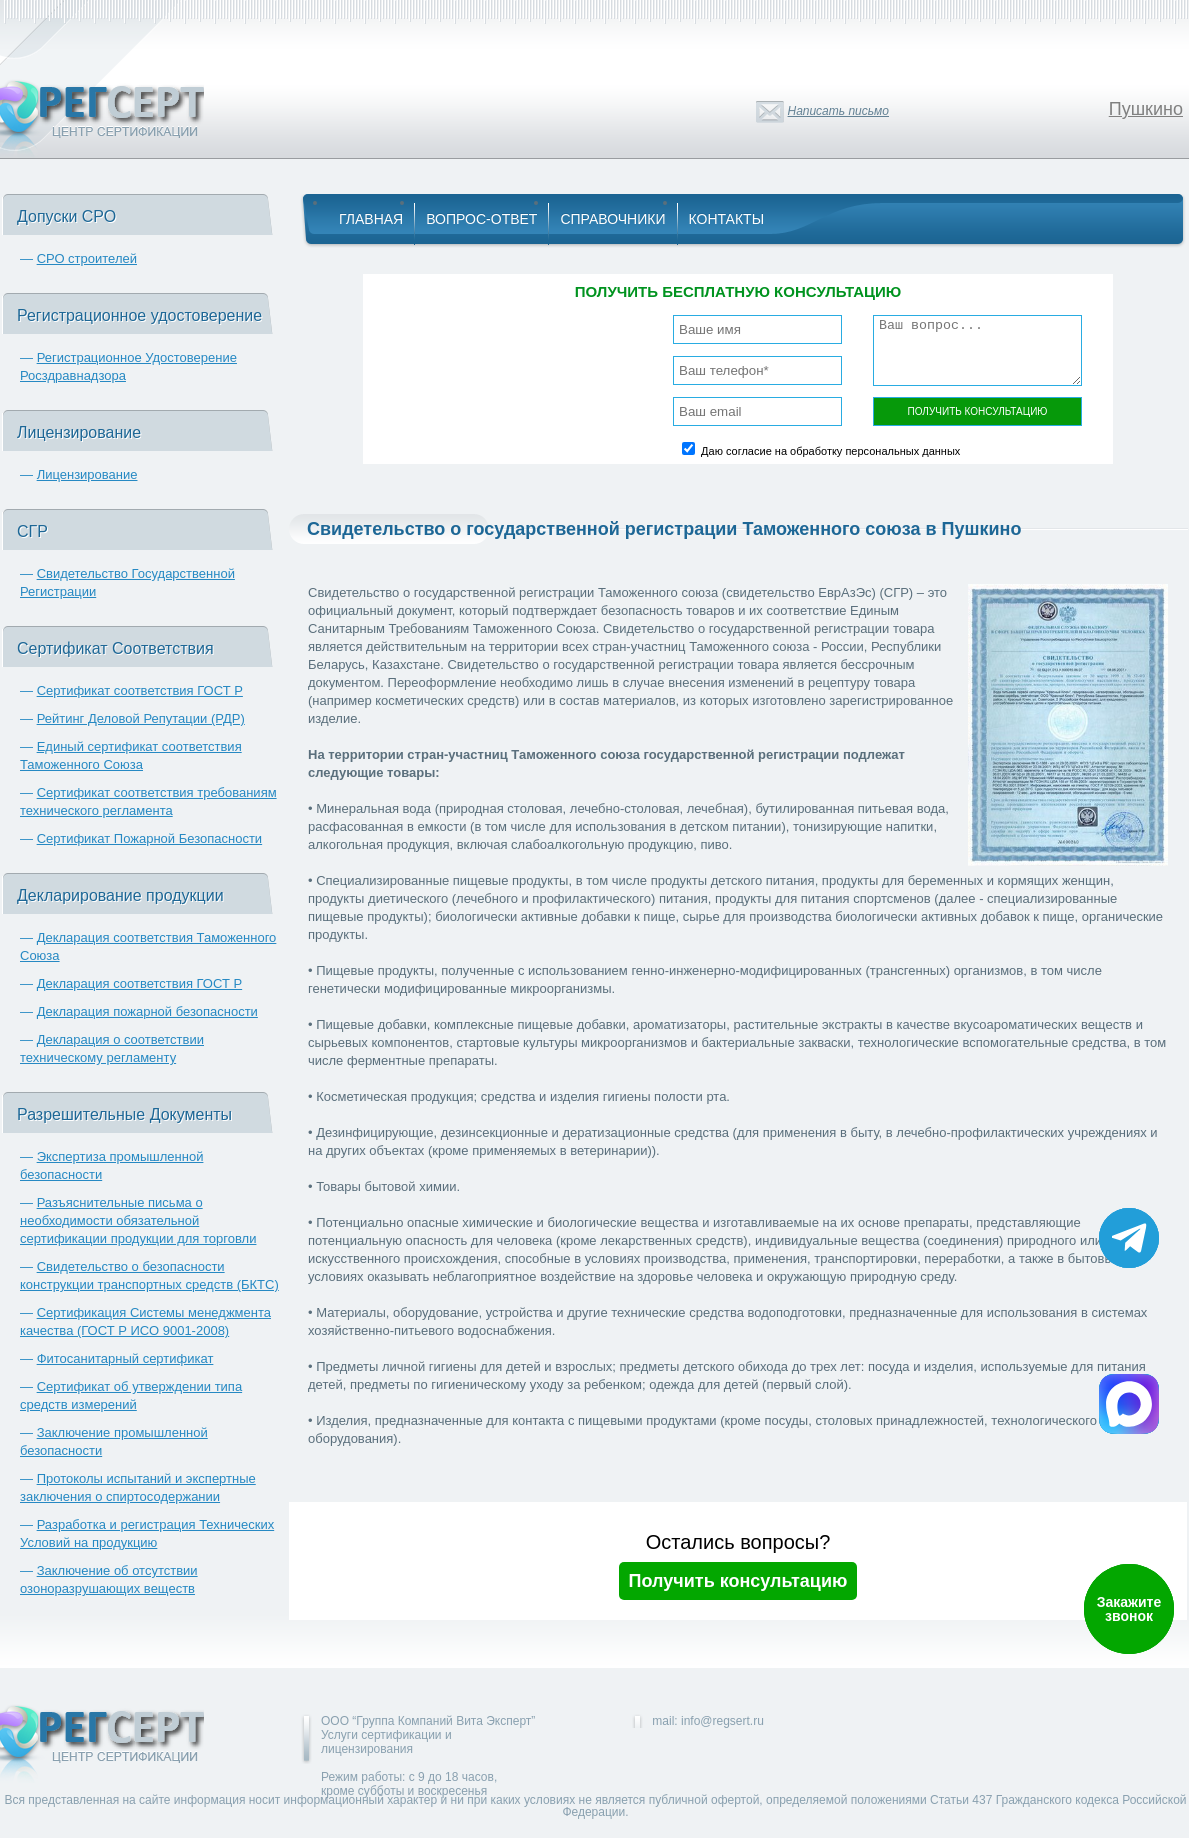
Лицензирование (87, 474)
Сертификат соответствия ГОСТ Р (140, 690)
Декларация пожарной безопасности (147, 1011)
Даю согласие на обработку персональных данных (830, 451)
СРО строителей (87, 258)
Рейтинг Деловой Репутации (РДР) (141, 718)
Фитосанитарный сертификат (125, 1358)
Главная (371, 219)
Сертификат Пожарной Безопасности (150, 838)
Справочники (612, 219)
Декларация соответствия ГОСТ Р (140, 983)
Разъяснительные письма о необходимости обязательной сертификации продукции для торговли (138, 1220)
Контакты (727, 219)
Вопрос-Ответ (481, 219)
